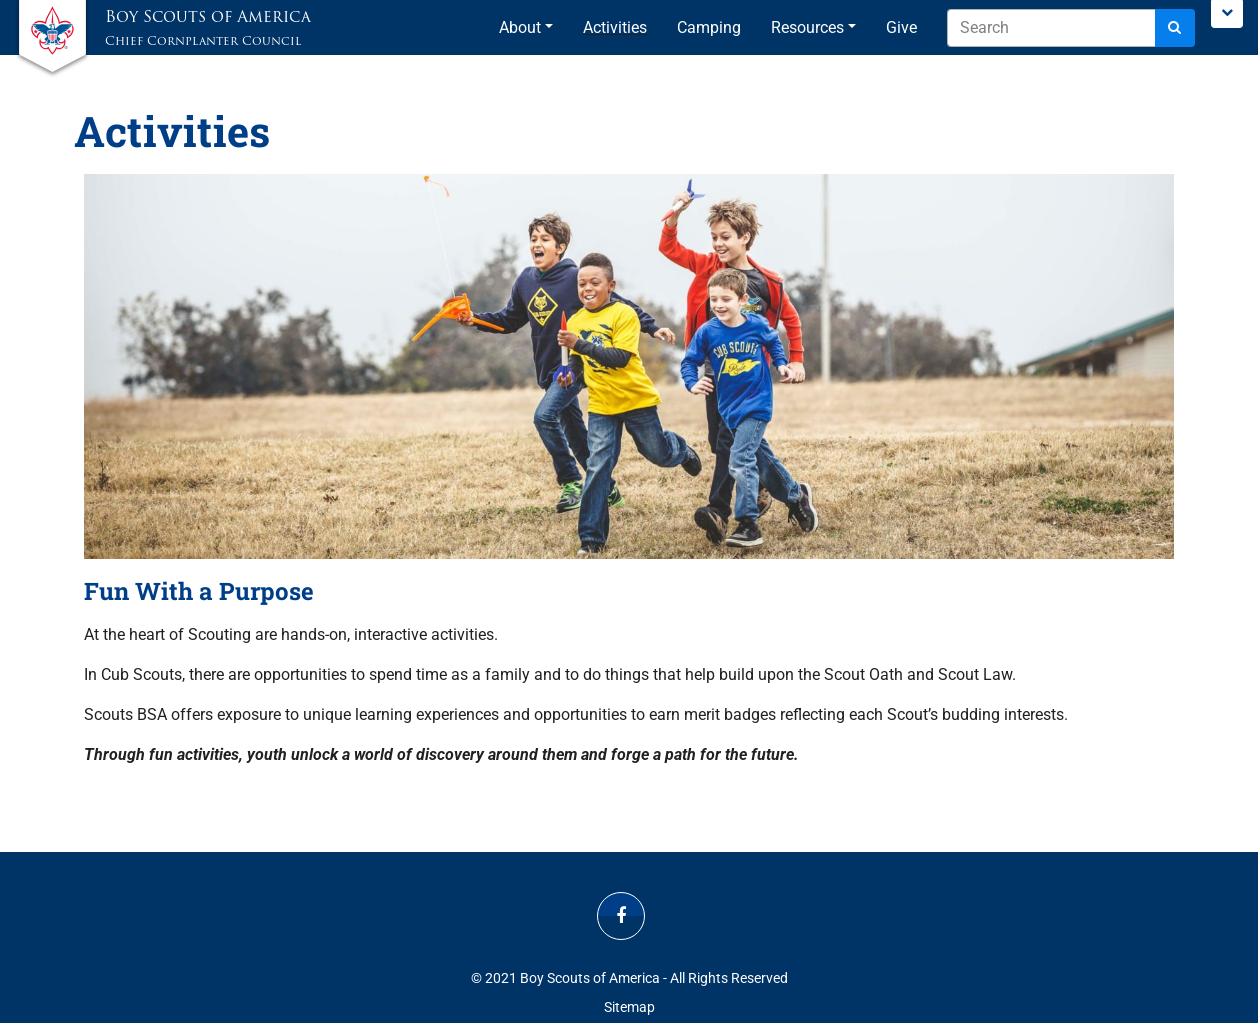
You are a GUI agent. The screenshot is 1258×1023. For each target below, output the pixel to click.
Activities (615, 27)
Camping (709, 27)
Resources (807, 27)
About (520, 27)
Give (901, 27)
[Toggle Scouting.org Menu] (1227, 14)
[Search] (1175, 28)
